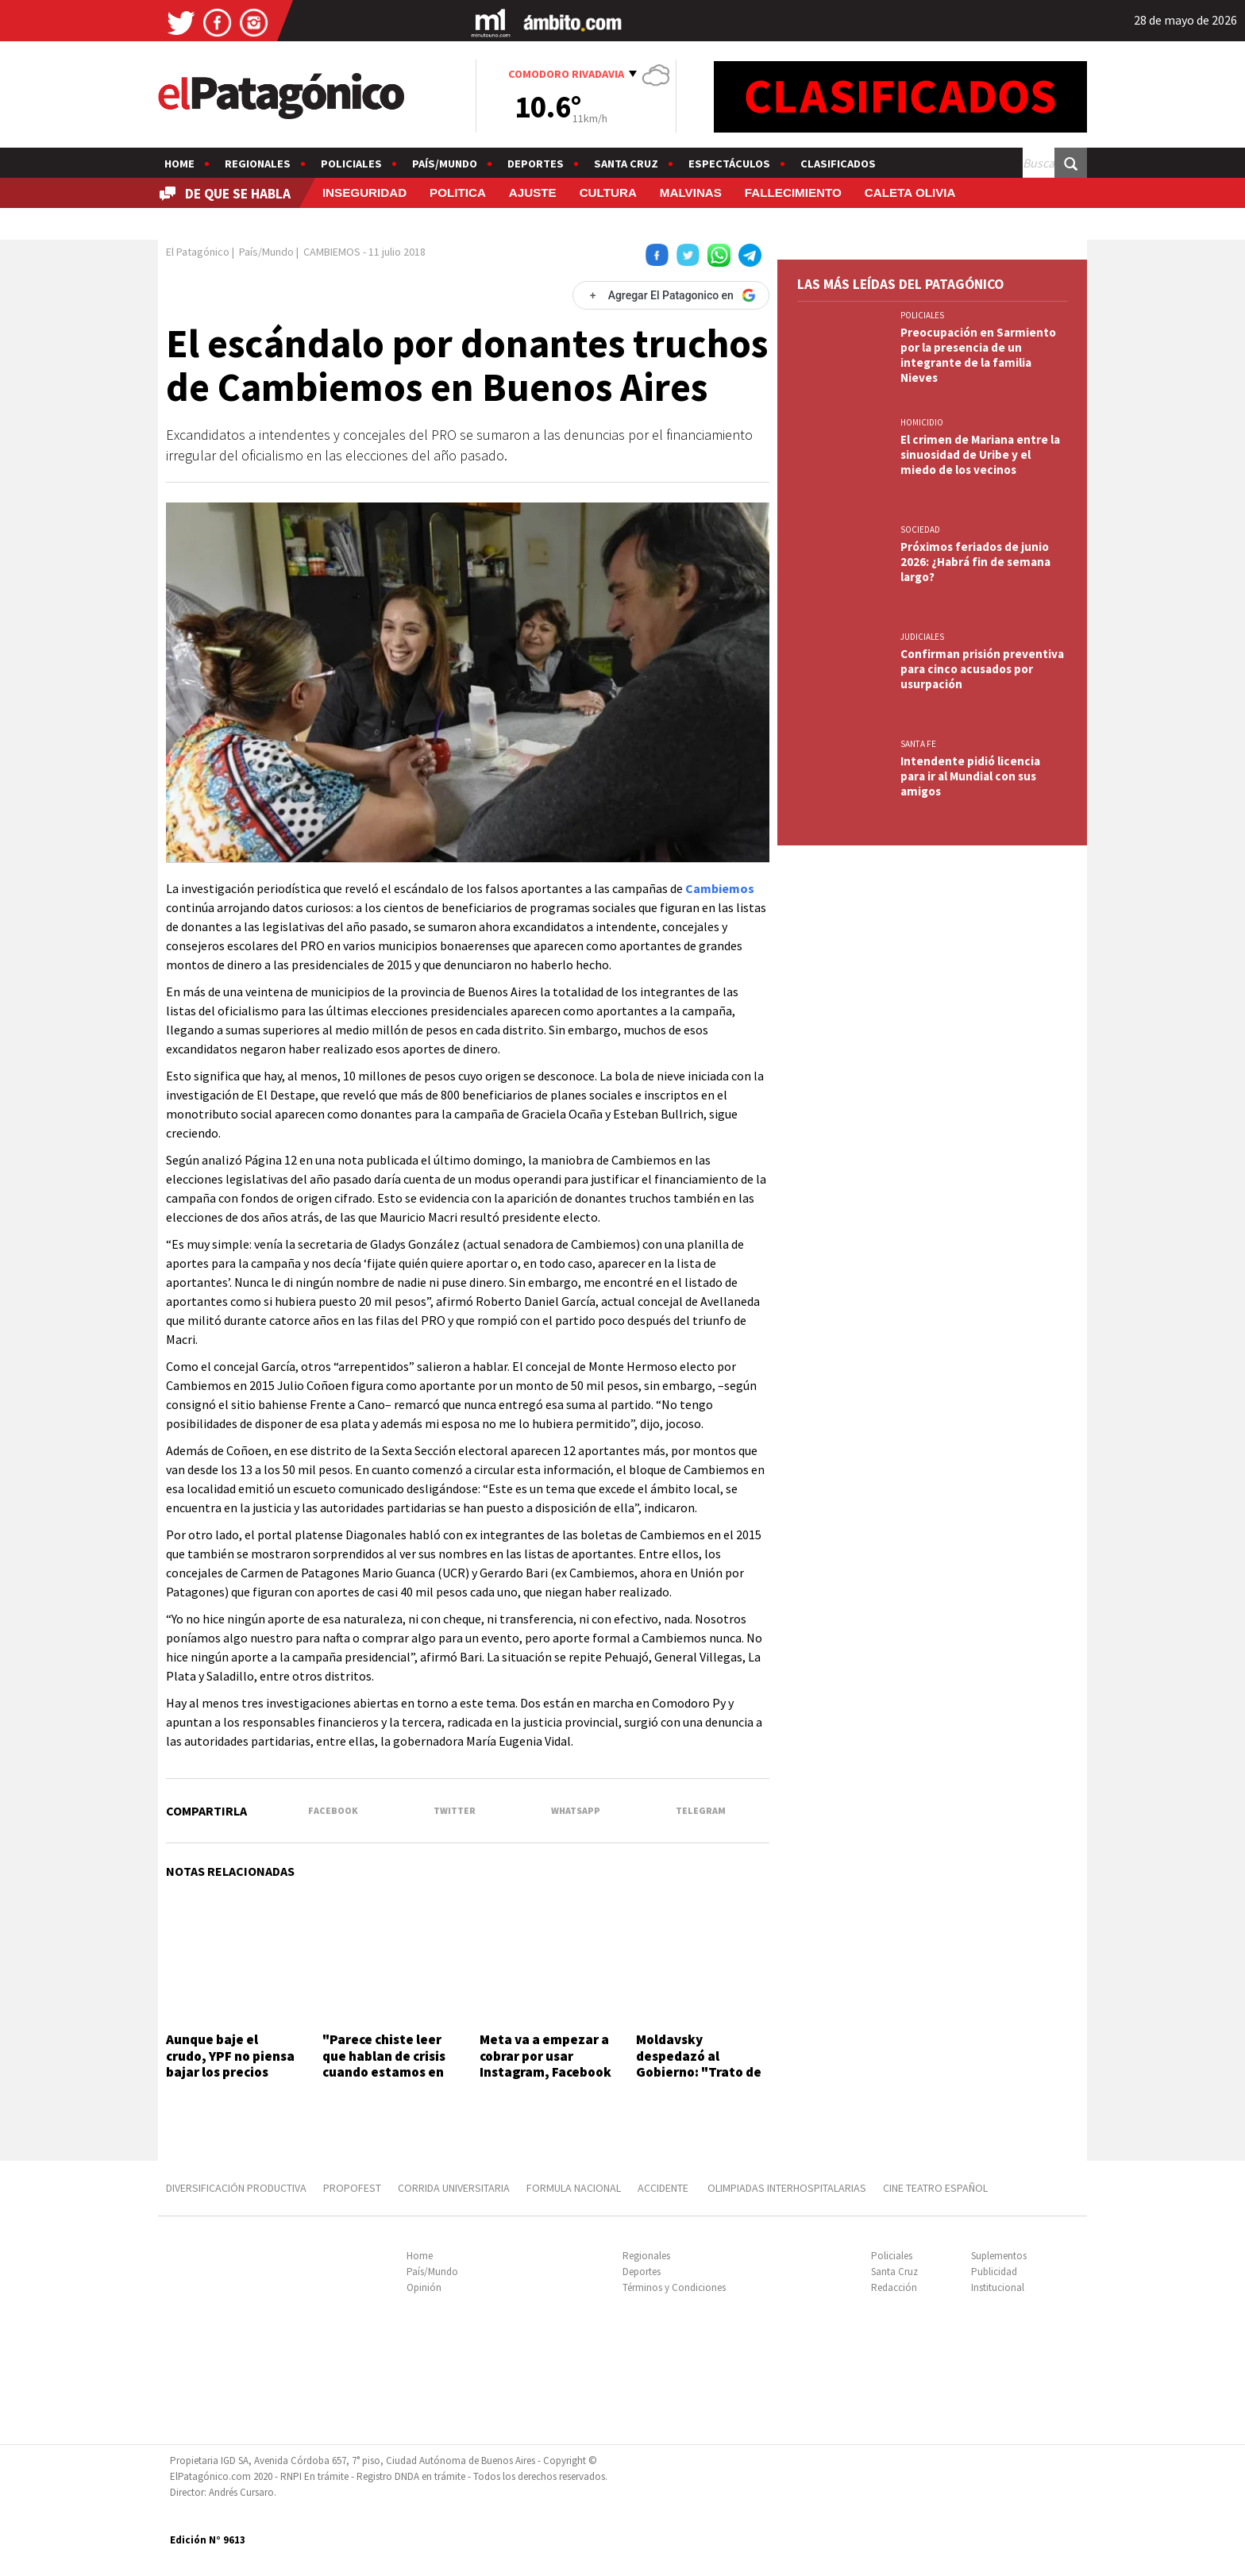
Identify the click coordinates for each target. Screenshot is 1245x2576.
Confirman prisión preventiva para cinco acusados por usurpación (982, 668)
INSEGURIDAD (364, 192)
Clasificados (838, 163)
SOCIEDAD (920, 529)
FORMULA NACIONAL (573, 2188)
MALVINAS (691, 192)
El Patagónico (197, 252)
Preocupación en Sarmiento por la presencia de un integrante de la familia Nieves (978, 355)
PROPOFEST (352, 2188)
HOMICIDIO (921, 422)
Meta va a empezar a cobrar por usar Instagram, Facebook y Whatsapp (545, 2064)
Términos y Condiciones (674, 2287)
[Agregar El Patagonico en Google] (670, 295)
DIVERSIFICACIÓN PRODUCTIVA (236, 2188)
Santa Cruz (626, 163)
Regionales (258, 163)
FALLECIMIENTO (793, 192)
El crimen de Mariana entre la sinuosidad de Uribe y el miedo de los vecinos (980, 454)
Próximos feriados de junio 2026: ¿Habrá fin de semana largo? (975, 561)
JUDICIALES (922, 636)
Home (179, 163)
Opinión (424, 2287)
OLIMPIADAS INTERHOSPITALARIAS (786, 2188)
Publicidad (994, 2271)
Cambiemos (719, 888)
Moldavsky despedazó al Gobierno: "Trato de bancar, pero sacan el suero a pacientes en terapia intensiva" (702, 2080)
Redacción (894, 2287)
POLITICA (458, 192)
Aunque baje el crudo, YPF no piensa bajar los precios (230, 2056)
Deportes (535, 163)
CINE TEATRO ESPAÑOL (935, 2188)
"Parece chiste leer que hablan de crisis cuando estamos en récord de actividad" (386, 2064)
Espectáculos (729, 163)
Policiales (351, 163)
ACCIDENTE (664, 2188)
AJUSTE (533, 192)
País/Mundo (444, 163)
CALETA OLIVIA (910, 192)
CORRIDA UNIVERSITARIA (454, 2188)
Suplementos (999, 2255)
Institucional (997, 2287)
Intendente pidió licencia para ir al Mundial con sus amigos (970, 776)
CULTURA (608, 192)
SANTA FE (918, 743)
